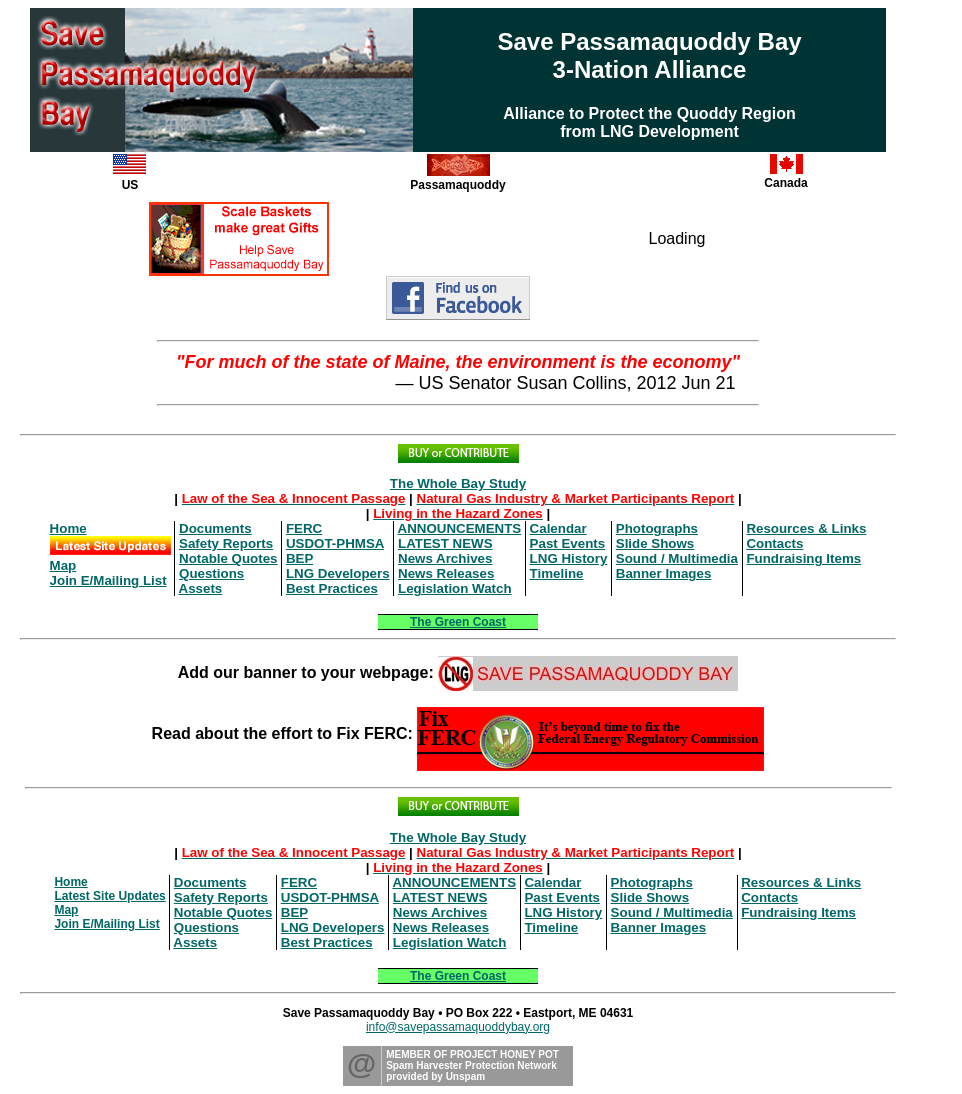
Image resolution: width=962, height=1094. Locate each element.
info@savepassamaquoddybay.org (458, 1027)
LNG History (569, 558)
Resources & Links (806, 528)
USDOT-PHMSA (335, 543)
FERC (304, 528)
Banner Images (664, 573)
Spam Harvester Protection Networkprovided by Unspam (471, 1071)
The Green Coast (458, 622)
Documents (215, 528)
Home (68, 528)
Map (63, 565)
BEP (299, 558)
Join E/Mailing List (108, 580)
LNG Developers (338, 573)
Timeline (557, 573)
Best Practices (332, 588)
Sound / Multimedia (677, 558)
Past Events (568, 543)
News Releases (446, 573)
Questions (211, 573)
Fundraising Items (803, 558)
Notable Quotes (228, 558)
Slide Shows (655, 543)
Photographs (657, 528)
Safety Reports (226, 543)
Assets (201, 588)
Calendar (558, 528)
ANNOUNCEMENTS (460, 528)
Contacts (774, 543)
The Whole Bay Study (458, 483)
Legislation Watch (455, 588)
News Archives (445, 558)
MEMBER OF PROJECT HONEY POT (472, 1054)
